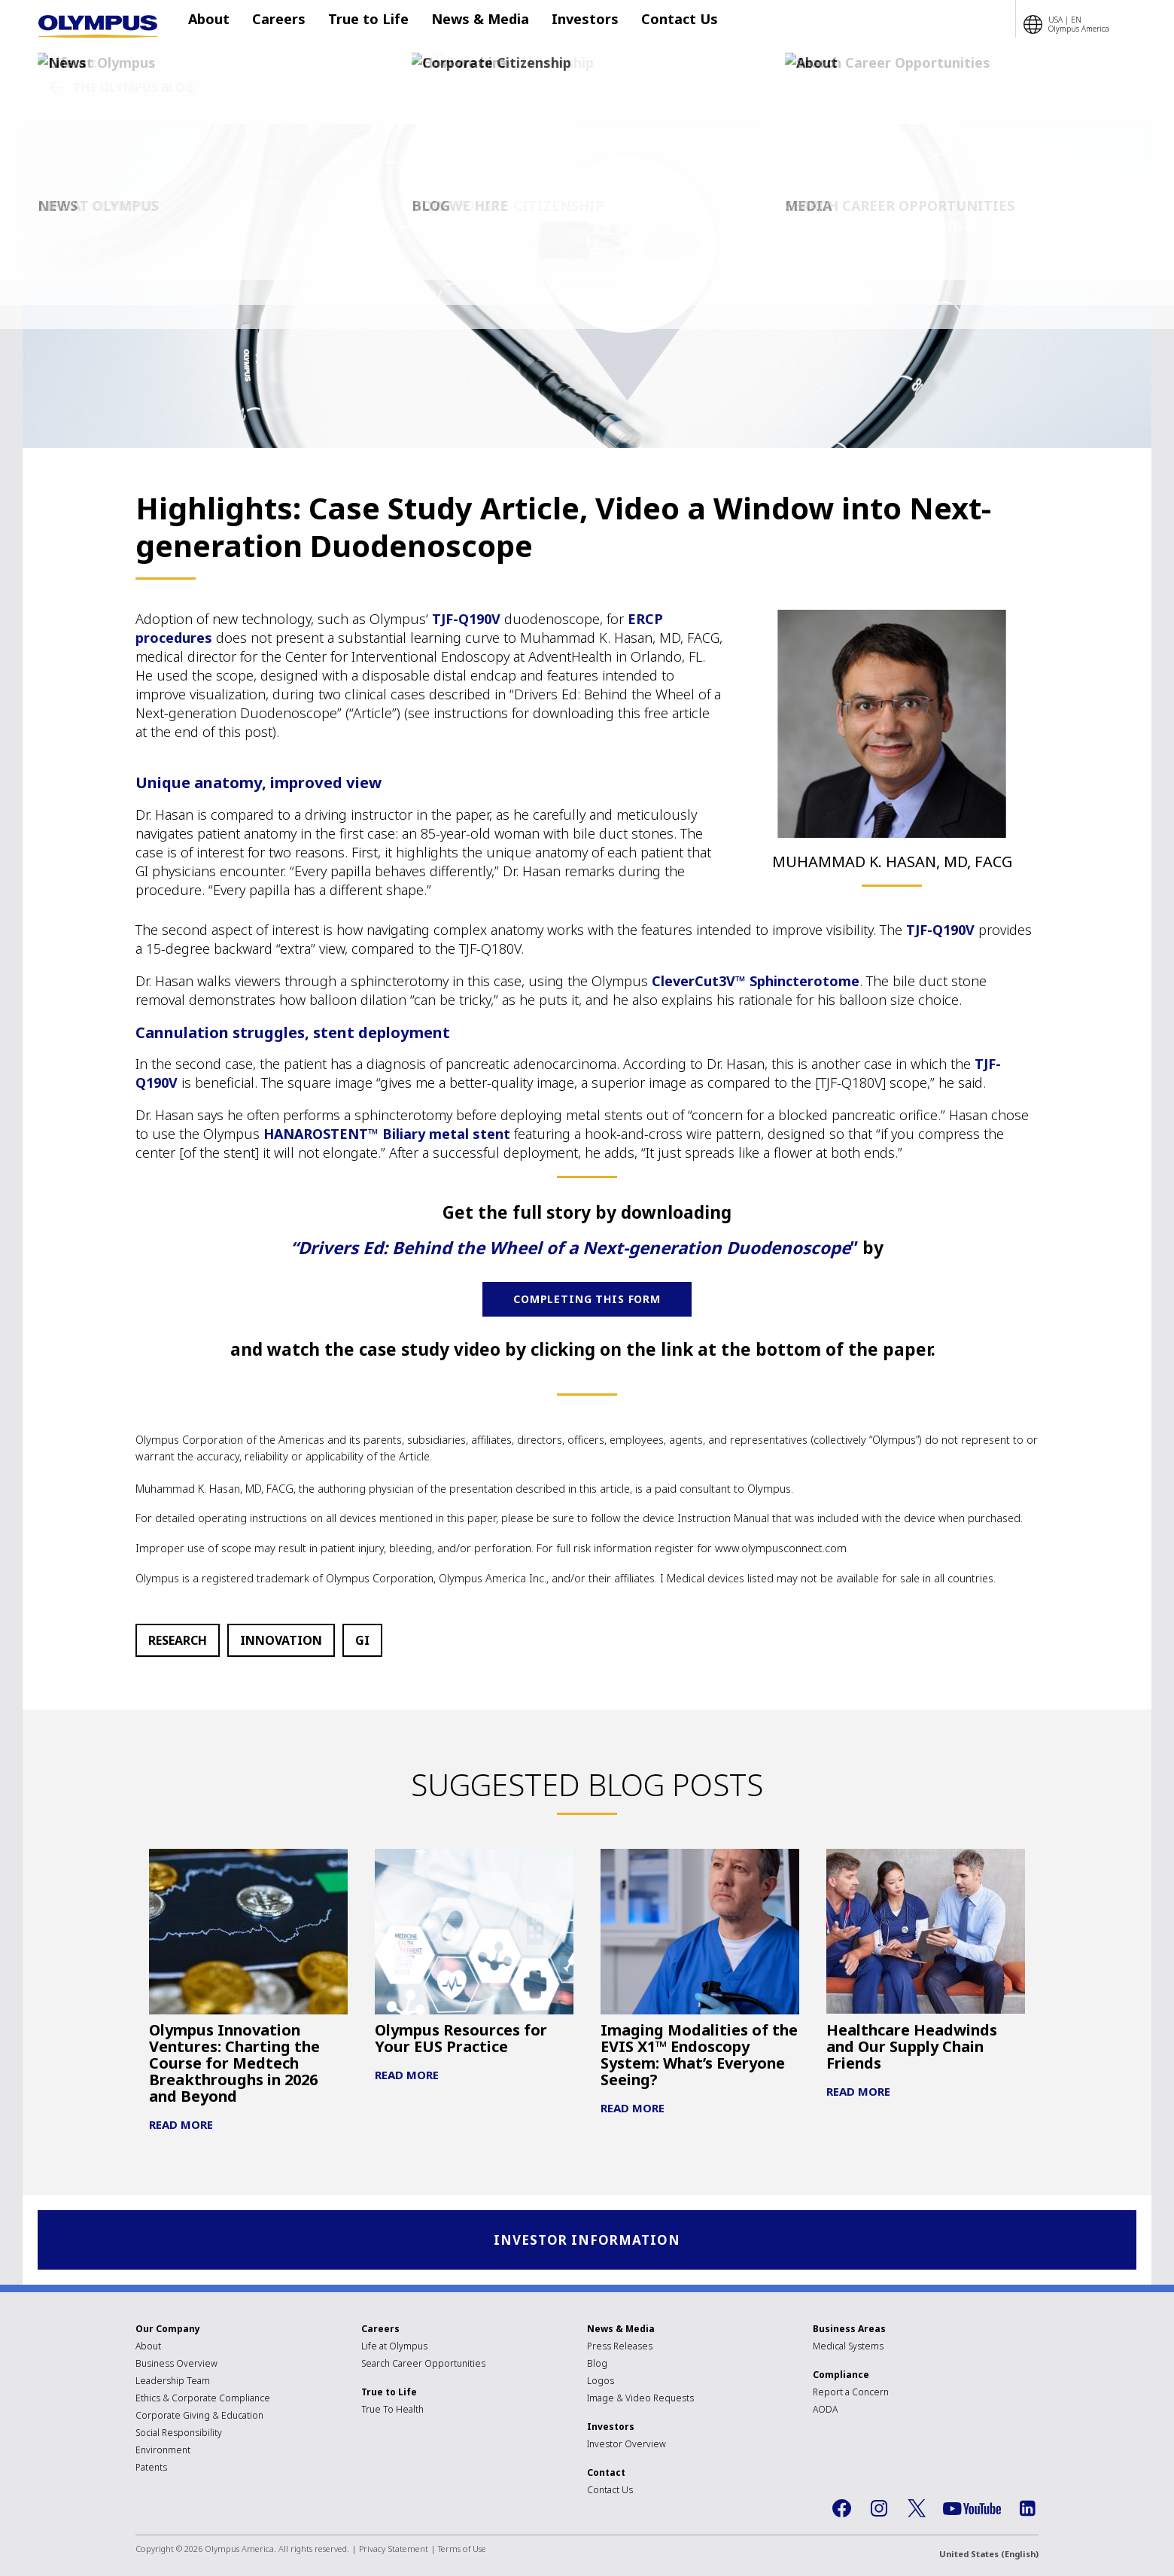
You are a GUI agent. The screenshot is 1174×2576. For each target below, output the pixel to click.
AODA (825, 2411)
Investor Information (587, 2240)
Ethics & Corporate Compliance (202, 2400)
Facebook (841, 2510)
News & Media (465, 25)
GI (362, 1640)
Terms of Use (462, 2550)
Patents (151, 2469)
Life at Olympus (394, 2348)
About (216, 25)
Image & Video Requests (640, 2400)
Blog (597, 2365)
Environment (162, 2452)
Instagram (879, 2510)
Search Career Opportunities (423, 2365)
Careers (279, 25)
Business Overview (176, 2365)
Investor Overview (626, 2446)
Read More (181, 2124)
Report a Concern (851, 2394)
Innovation (281, 1640)
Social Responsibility (178, 2434)
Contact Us (649, 25)
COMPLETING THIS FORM (587, 1299)
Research (177, 1640)
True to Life (361, 25)
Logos (600, 2383)
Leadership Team (172, 2383)
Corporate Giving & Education (199, 2417)
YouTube (972, 2510)
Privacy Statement (393, 2550)
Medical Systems (848, 2348)
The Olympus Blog (133, 87)
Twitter (916, 2510)
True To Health (392, 2411)
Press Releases (619, 2348)
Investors (562, 25)
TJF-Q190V (466, 619)
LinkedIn (1027, 2510)
